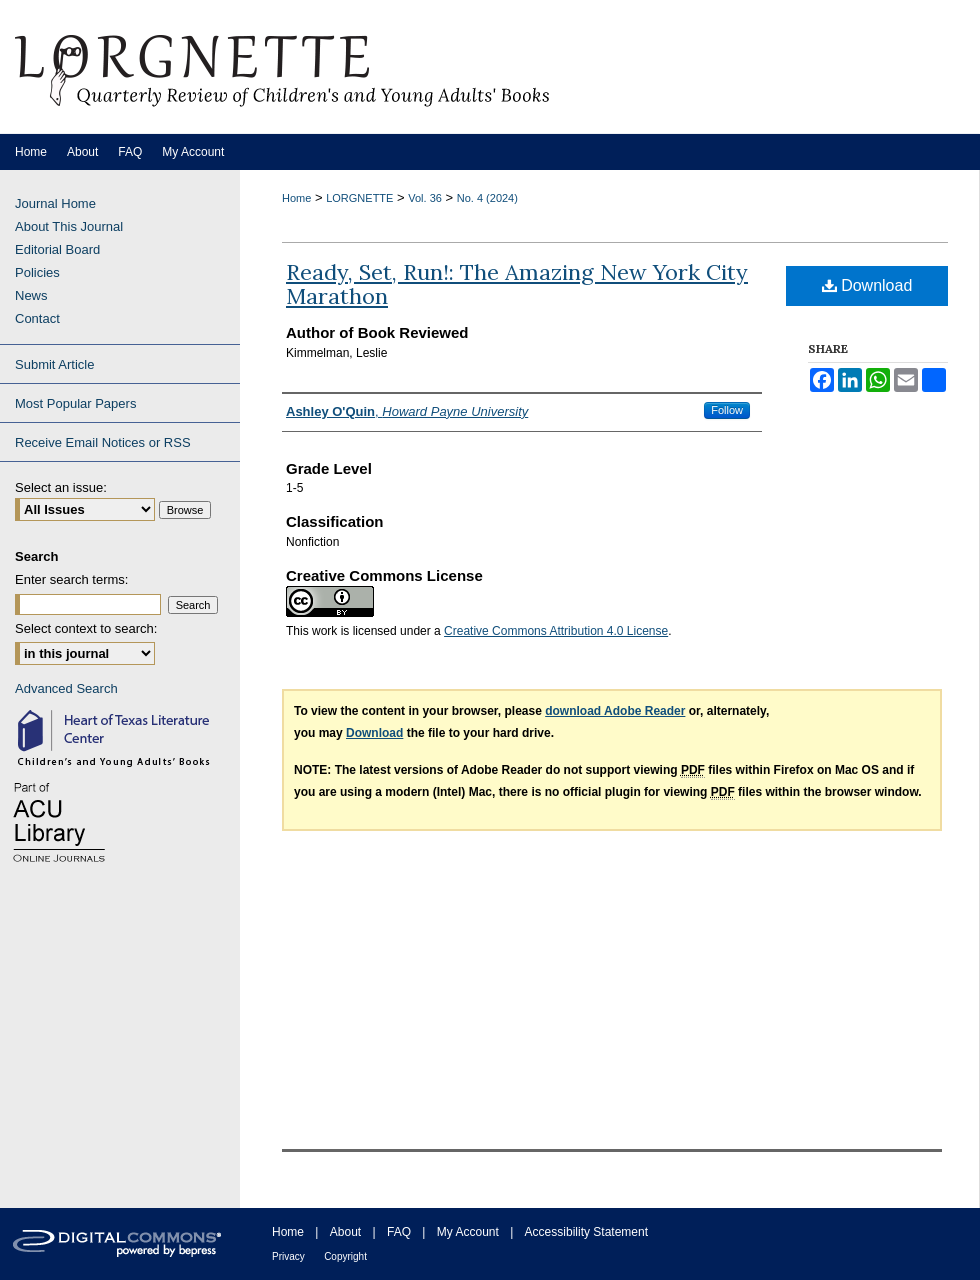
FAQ (399, 1232)
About (345, 1232)
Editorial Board (57, 249)
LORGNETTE (359, 198)
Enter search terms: (71, 579)
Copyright (345, 1256)
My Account (468, 1232)
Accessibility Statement (586, 1232)
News (31, 295)
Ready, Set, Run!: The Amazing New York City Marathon (517, 284)
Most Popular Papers (75, 403)
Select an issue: (61, 487)
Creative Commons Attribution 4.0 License (556, 631)
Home (296, 198)
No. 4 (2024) (487, 198)
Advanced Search (66, 688)
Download (867, 285)
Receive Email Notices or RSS (103, 442)
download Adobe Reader (615, 711)
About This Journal (69, 226)
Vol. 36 (425, 198)
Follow (727, 410)
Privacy (288, 1256)
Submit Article (54, 364)
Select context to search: (86, 628)
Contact (37, 318)
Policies (37, 272)
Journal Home (55, 203)
